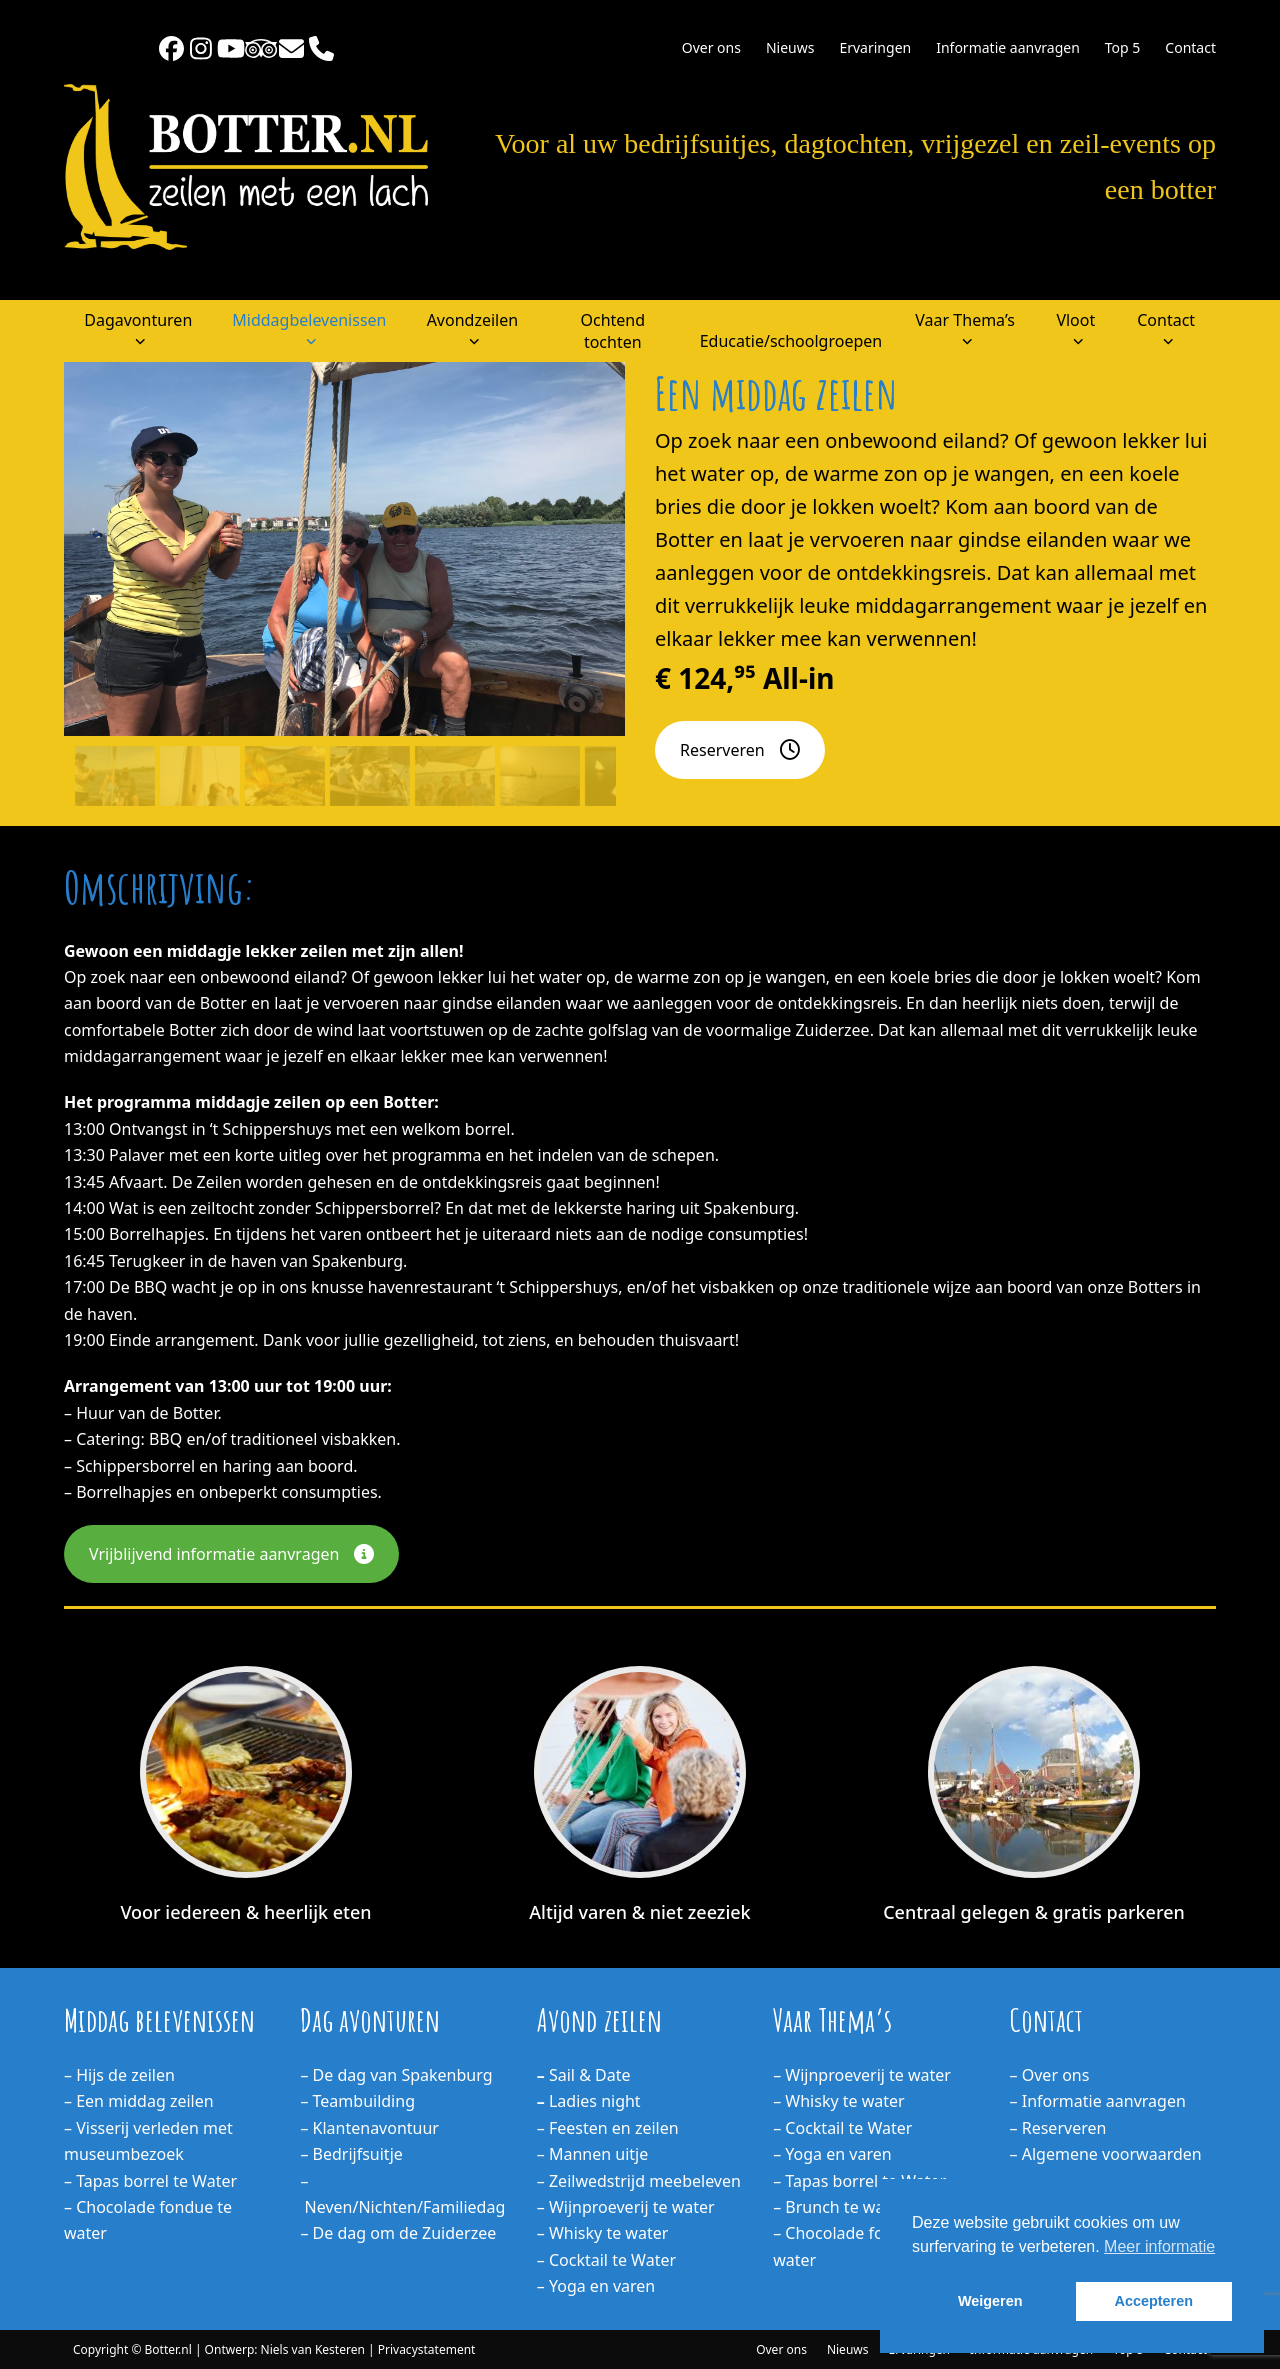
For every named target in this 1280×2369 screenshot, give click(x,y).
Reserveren (740, 750)
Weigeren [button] (990, 2301)
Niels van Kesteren (313, 2349)
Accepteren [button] (1154, 2301)
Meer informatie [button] (1159, 2246)
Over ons (781, 2349)
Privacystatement (427, 2349)
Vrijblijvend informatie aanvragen (231, 1554)
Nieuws (848, 2349)
